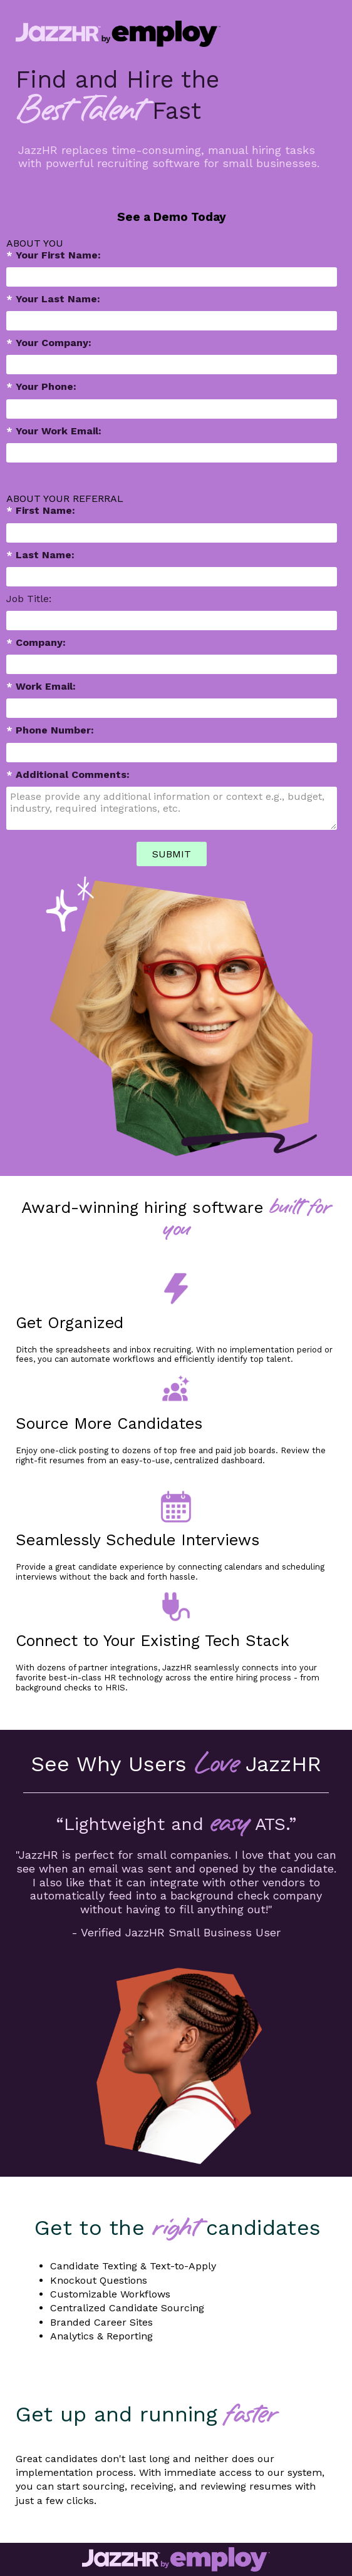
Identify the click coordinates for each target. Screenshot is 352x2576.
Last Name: (40, 555)
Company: (36, 642)
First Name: (40, 510)
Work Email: (41, 686)
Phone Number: (50, 730)
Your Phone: (41, 386)
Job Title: (28, 599)
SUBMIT (171, 854)
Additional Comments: (68, 774)
